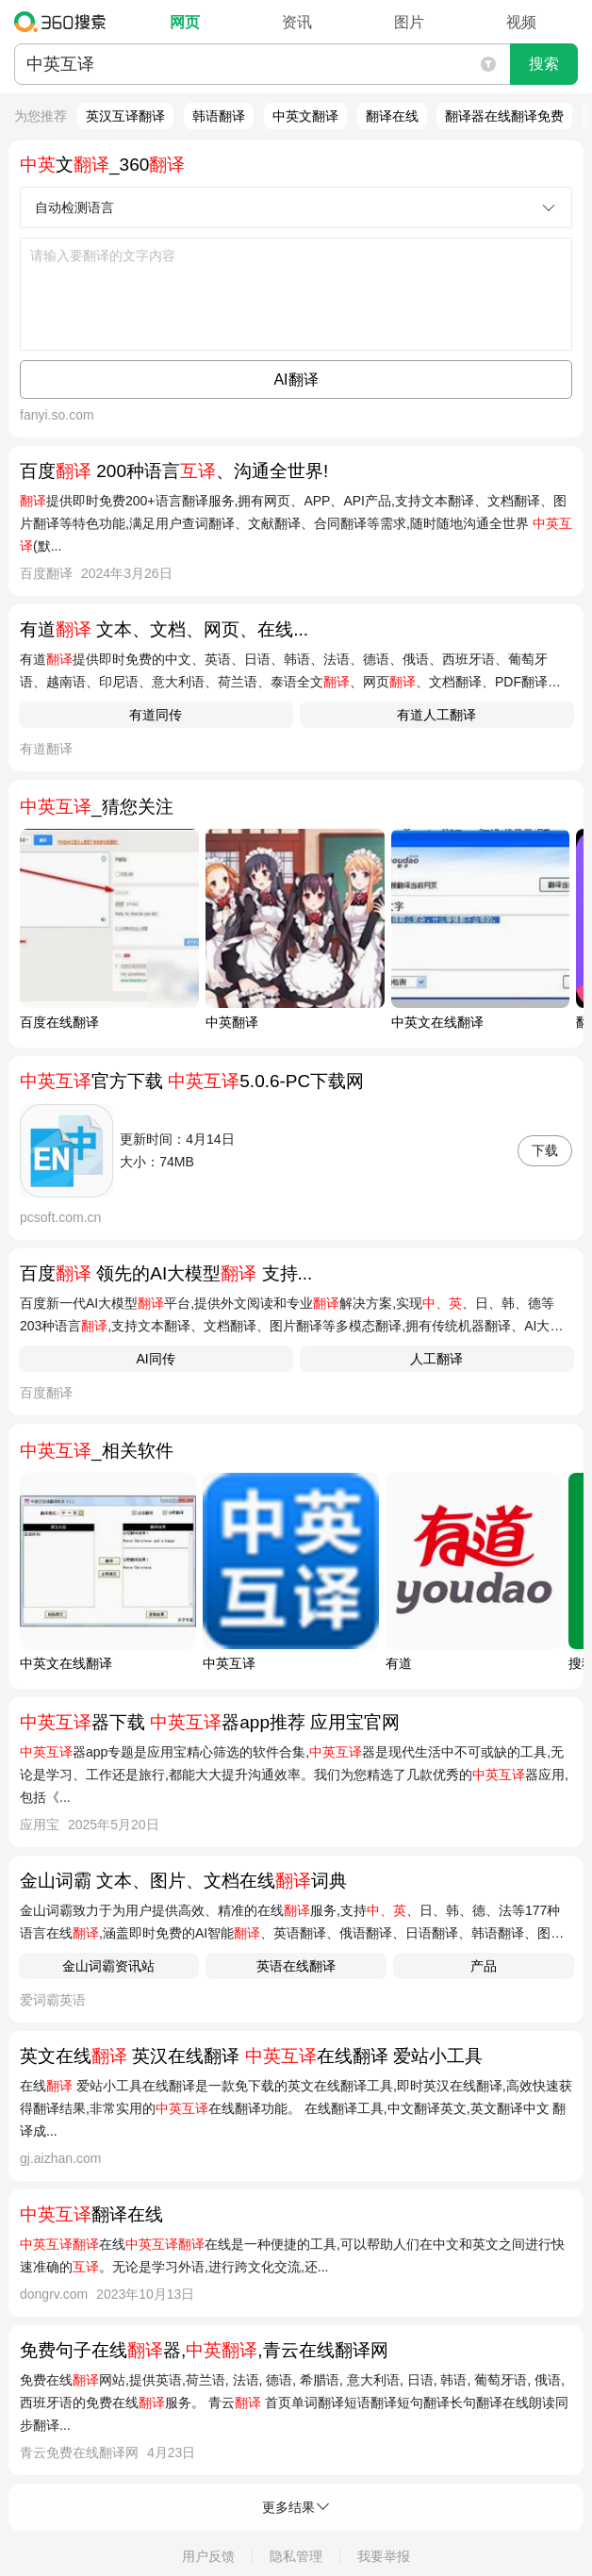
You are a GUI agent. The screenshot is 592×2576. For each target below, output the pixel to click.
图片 (409, 22)
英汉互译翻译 (125, 116)
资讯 (297, 22)
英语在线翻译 (296, 1965)
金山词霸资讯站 (108, 1965)
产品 (483, 1965)
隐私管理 (296, 2556)
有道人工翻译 (436, 714)
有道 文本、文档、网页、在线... (164, 629)
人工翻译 (436, 1358)
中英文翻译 (305, 116)
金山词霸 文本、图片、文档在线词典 (183, 1881)
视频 (521, 22)
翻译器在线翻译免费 (504, 116)
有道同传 (155, 714)
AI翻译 (295, 380)
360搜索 (64, 21)
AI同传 (155, 1358)
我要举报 (383, 2556)
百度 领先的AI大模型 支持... (166, 1273)
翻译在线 (392, 116)
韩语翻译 (218, 116)
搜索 (544, 64)
